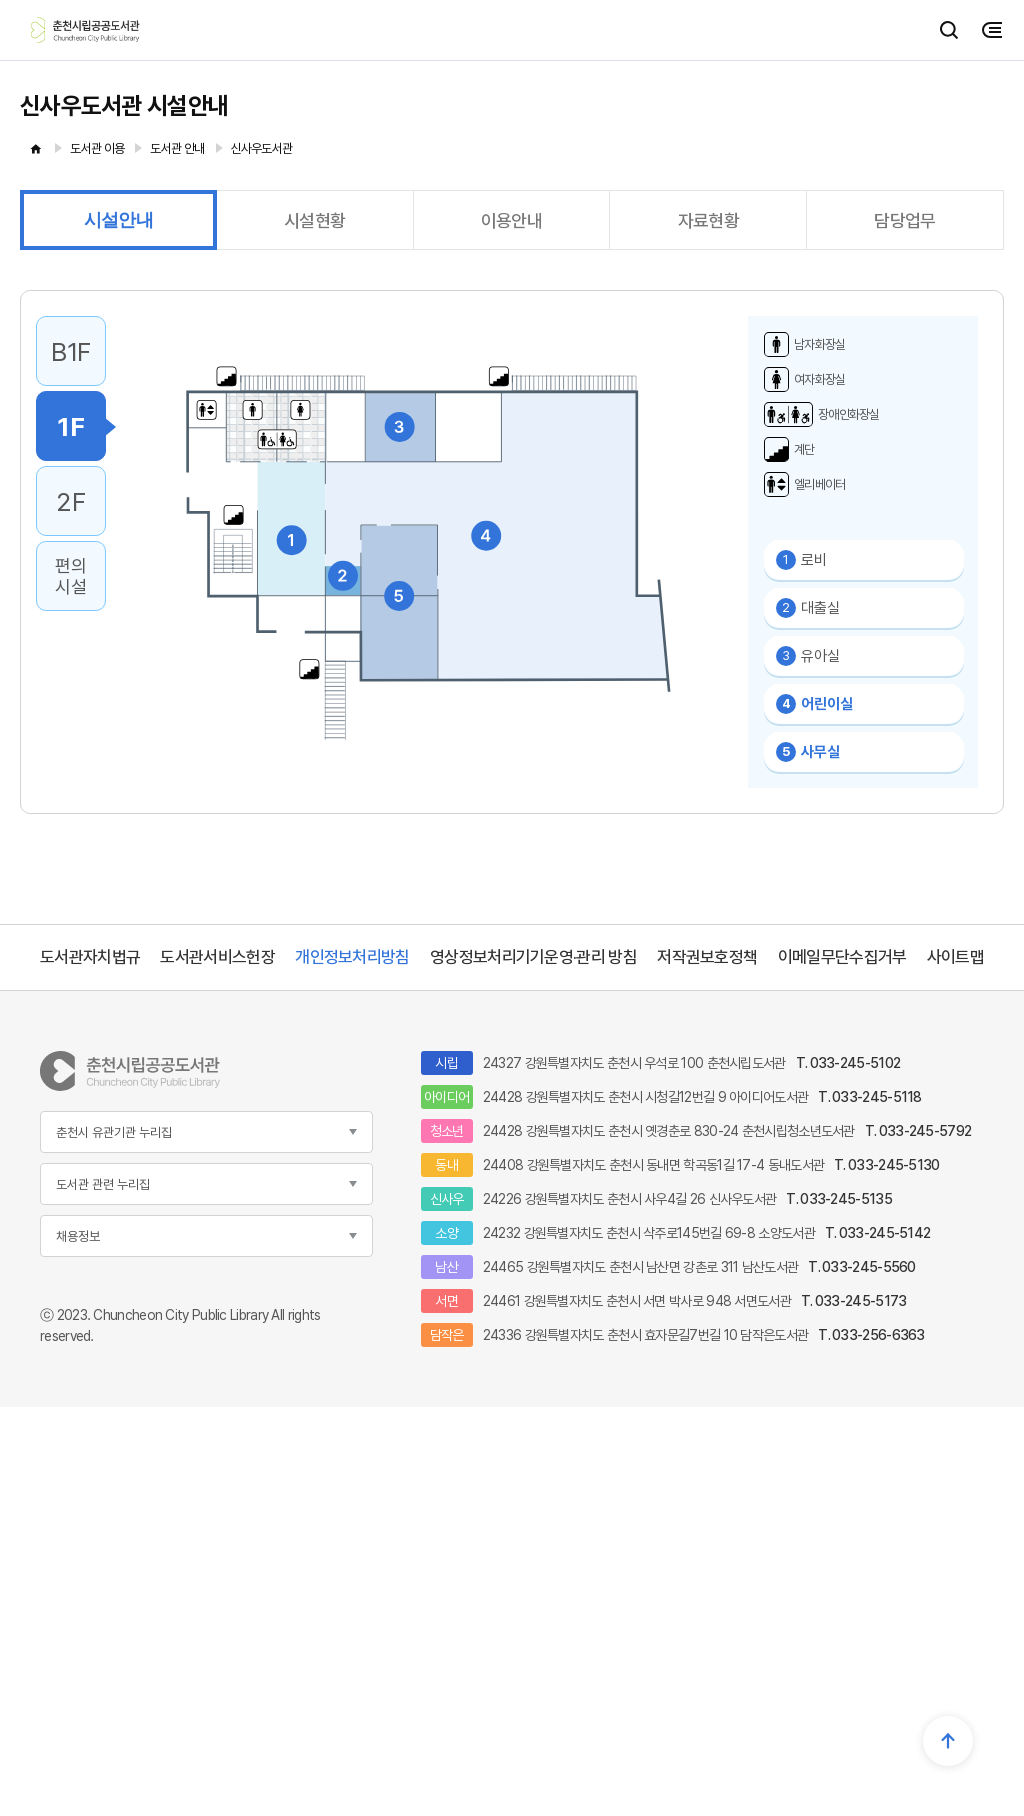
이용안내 (511, 220)
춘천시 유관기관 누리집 (114, 1132)
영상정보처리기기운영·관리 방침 (533, 957)
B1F (71, 351)
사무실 (808, 752)
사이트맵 (955, 957)
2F (70, 501)
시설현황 (314, 220)
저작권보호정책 (707, 957)
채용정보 (78, 1236)
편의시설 (70, 576)
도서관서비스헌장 (217, 957)
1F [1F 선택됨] (70, 426)
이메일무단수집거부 (842, 957)
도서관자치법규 (90, 957)
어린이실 (814, 704)
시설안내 (118, 220)
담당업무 (904, 220)
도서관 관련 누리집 (103, 1184)
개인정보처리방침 (352, 957)
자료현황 (708, 220)
